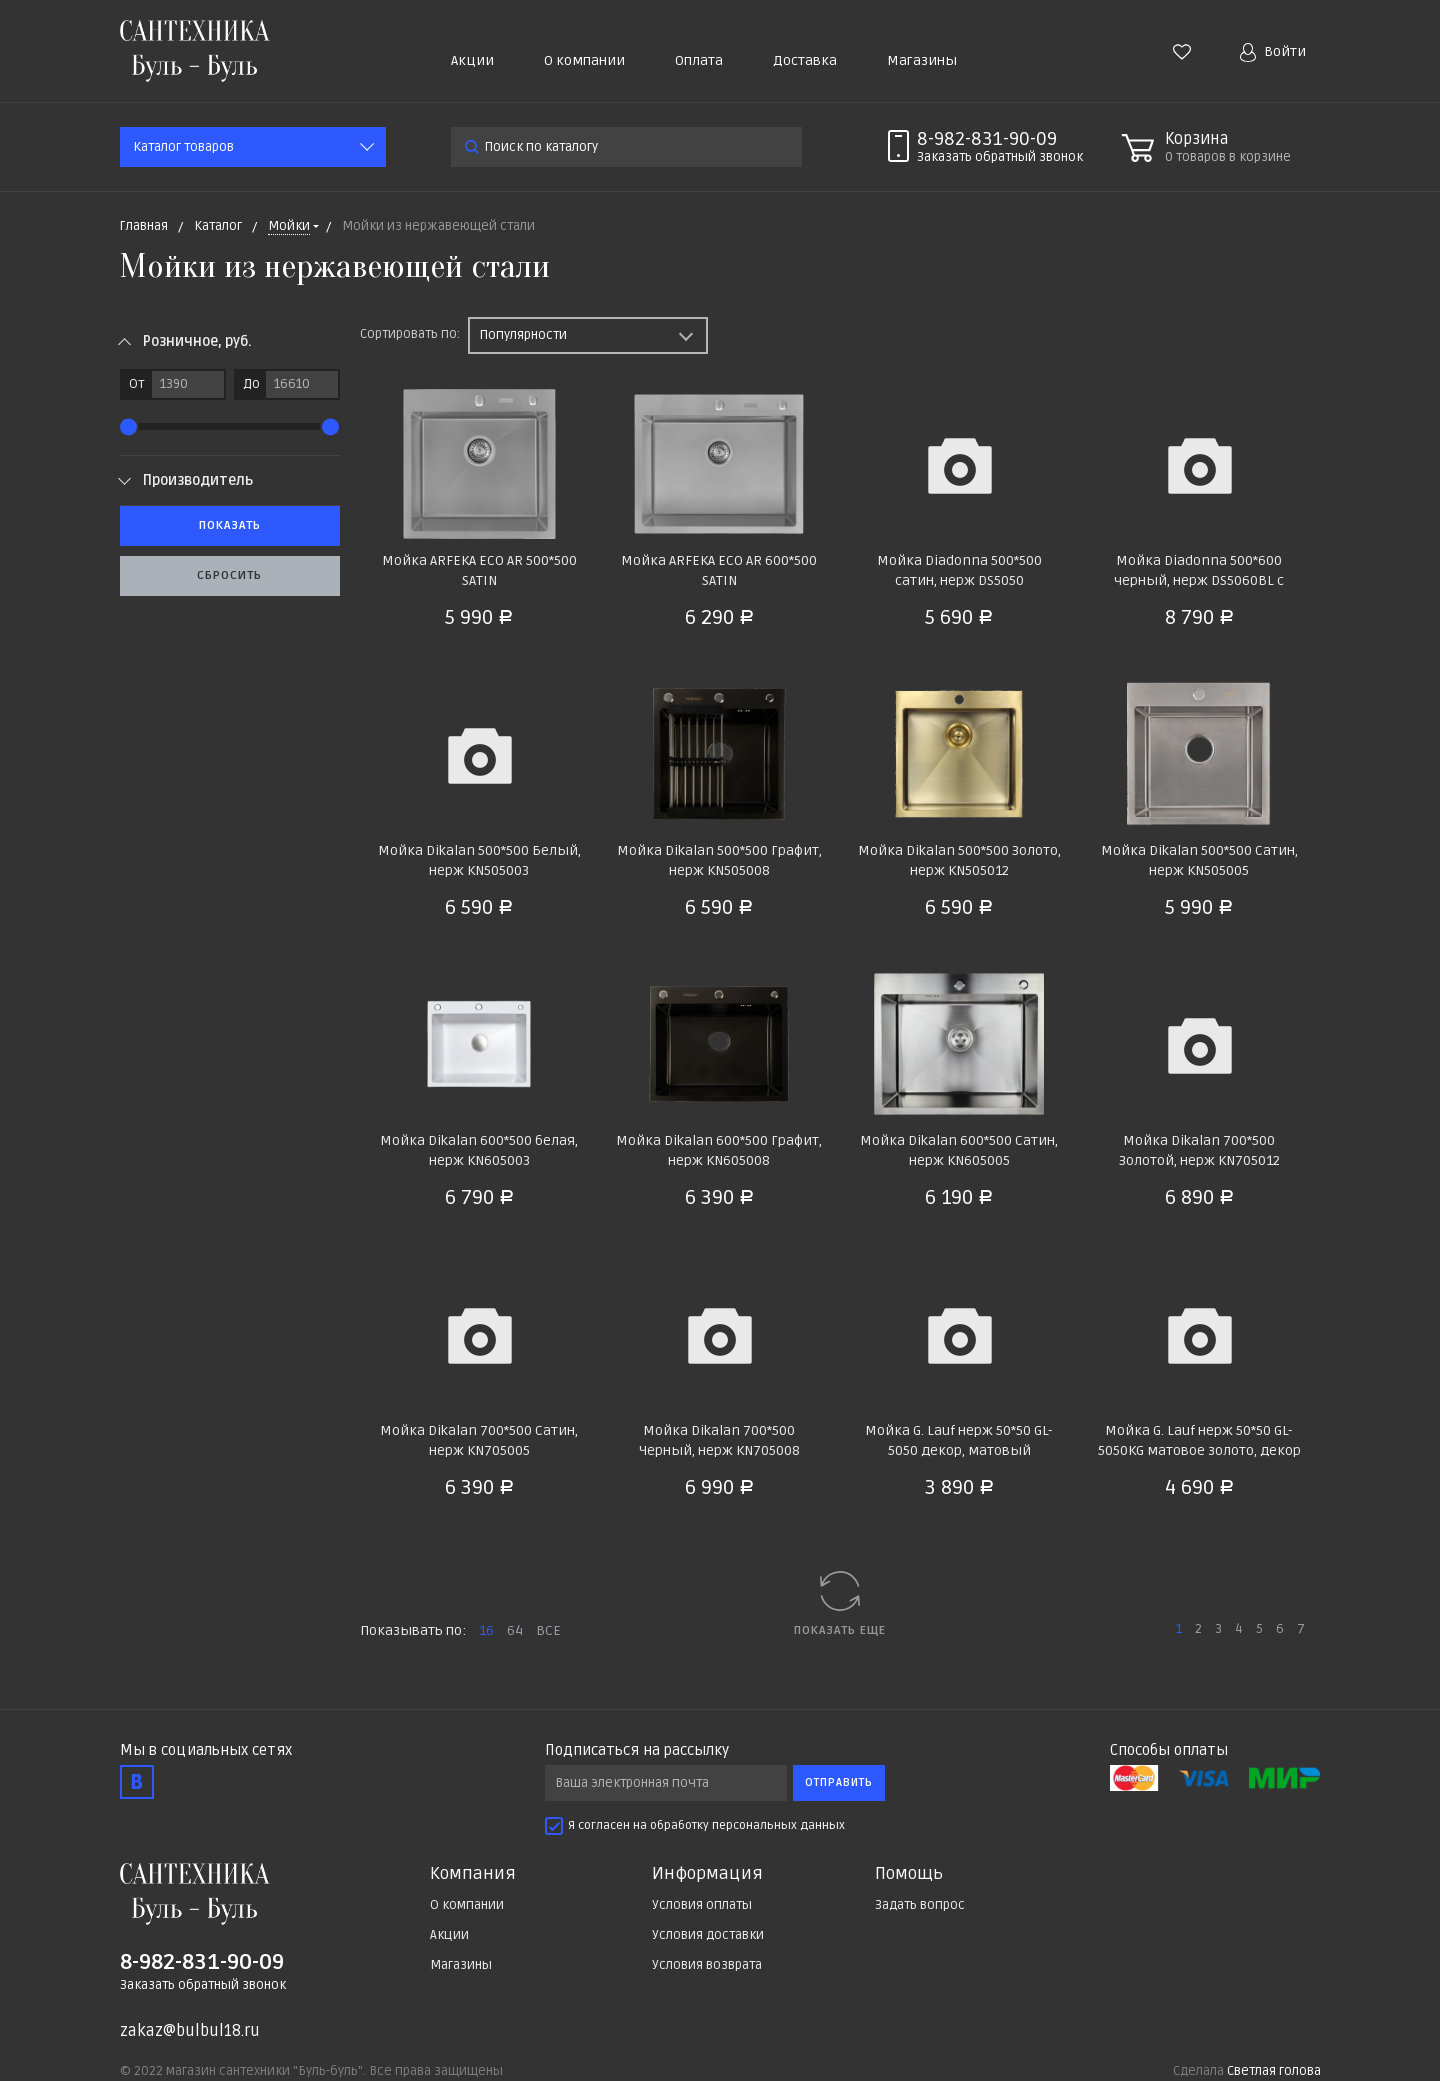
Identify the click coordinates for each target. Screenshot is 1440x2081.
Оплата (699, 60)
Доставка (805, 60)
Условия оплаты (702, 1905)
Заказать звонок (1000, 157)
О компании (584, 60)
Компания (473, 1874)
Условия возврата (707, 1965)
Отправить (839, 1782)
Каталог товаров (183, 147)
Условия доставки (708, 1935)
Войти (1273, 52)
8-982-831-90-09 (987, 139)
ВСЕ (548, 1630)
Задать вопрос (920, 1905)
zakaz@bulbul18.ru (190, 2031)
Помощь (909, 1874)
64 (515, 1630)
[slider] (128, 426)
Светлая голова (1274, 2071)
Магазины (922, 60)
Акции (472, 60)
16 (486, 1630)
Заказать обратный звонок (203, 1985)
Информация (707, 1874)
